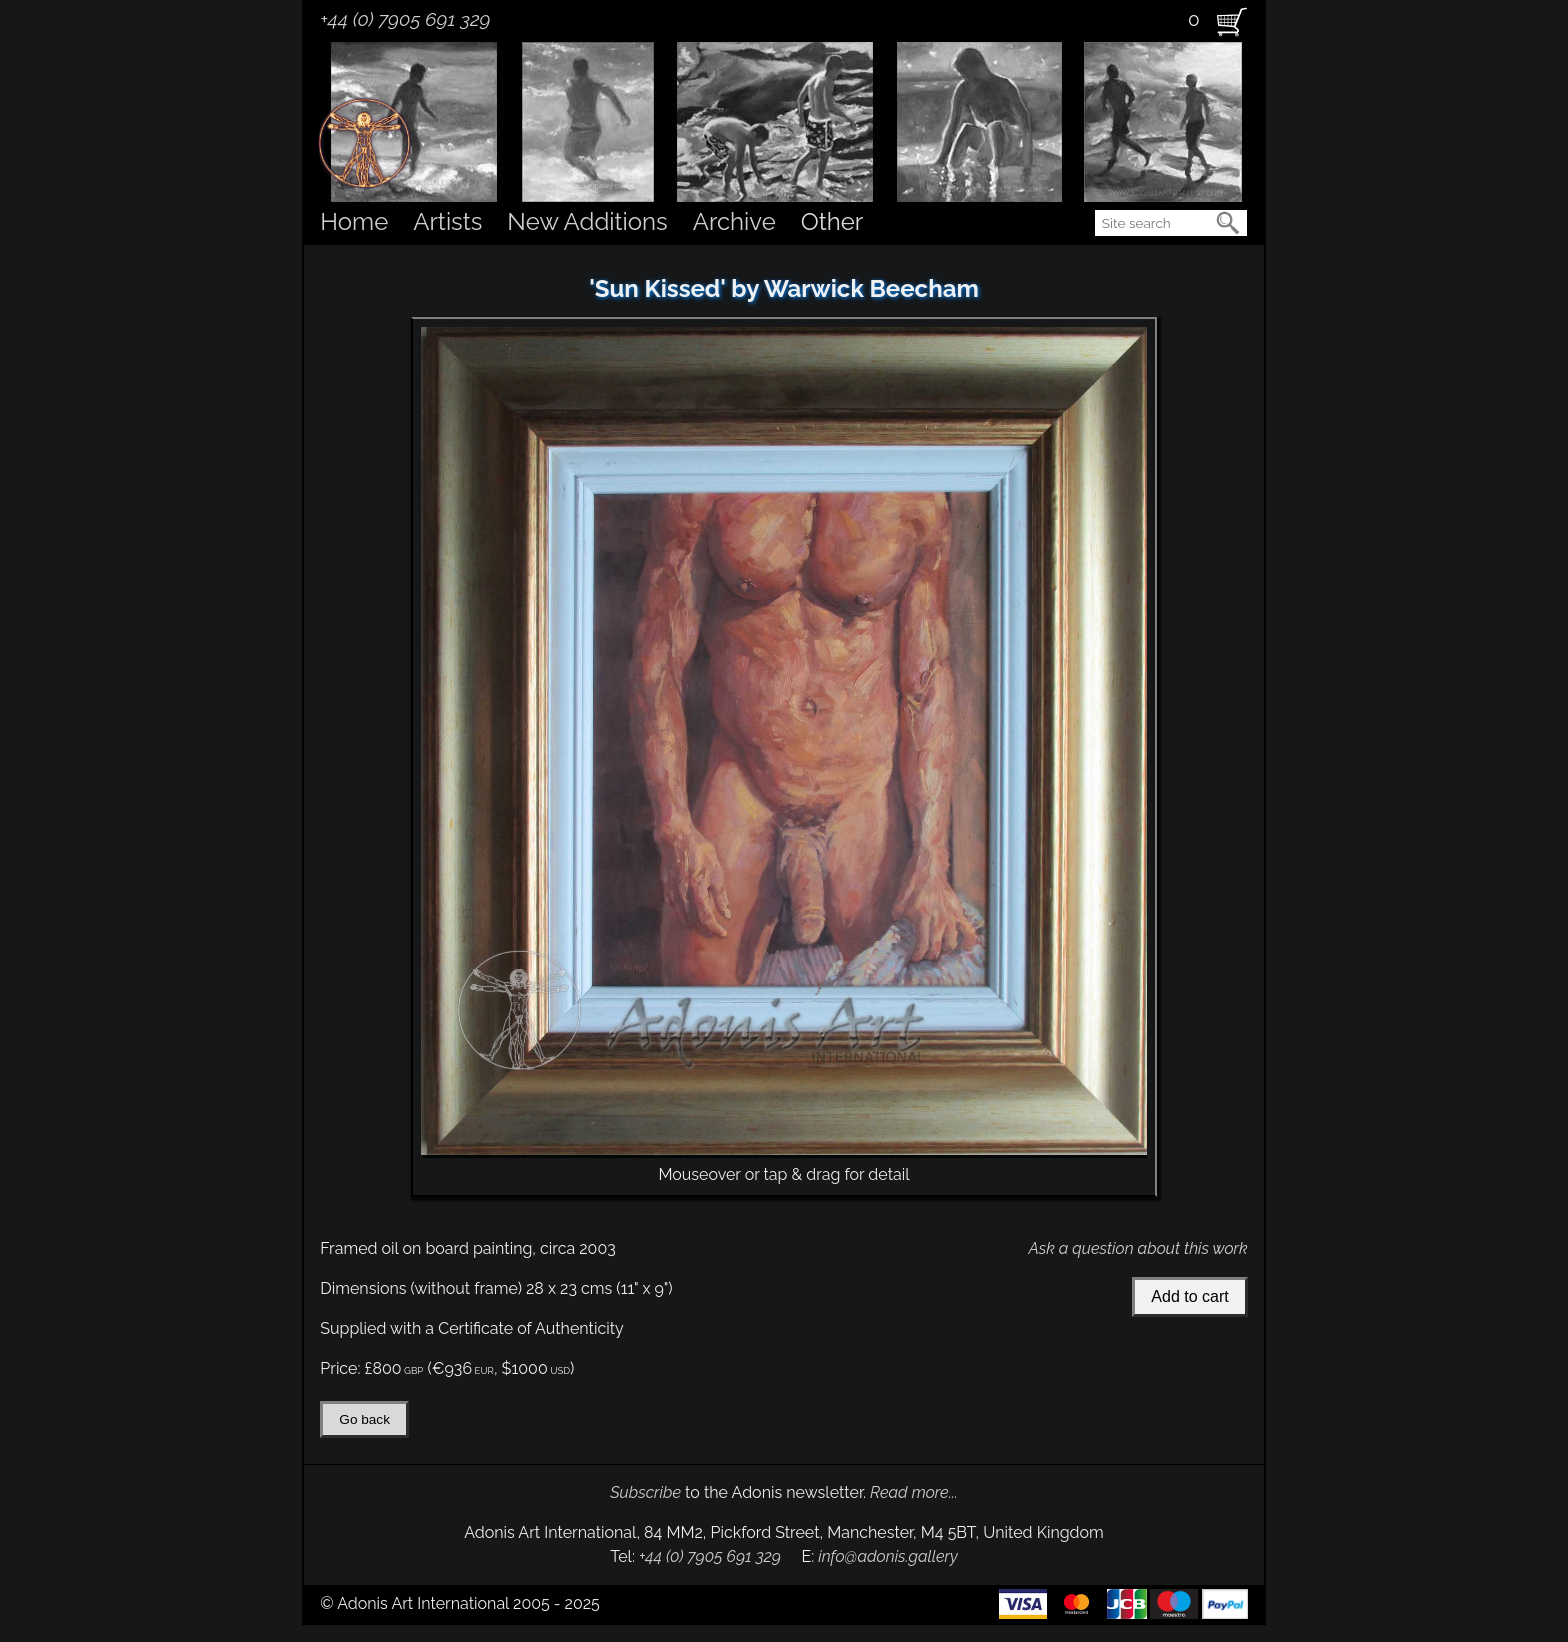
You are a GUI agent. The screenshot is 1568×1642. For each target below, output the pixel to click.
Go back (364, 1419)
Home (354, 221)
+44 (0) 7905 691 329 (405, 19)
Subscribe (645, 1492)
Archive (734, 221)
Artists (447, 221)
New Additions (587, 221)
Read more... (914, 1492)
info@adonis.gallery (888, 1556)
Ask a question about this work (1137, 1248)
